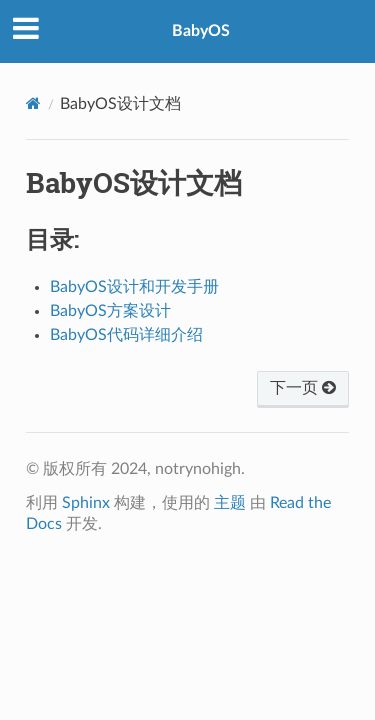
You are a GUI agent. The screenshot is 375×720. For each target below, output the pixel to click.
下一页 (303, 388)
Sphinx (86, 503)
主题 (230, 503)
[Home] (33, 103)
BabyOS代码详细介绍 (126, 335)
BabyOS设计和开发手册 (134, 287)
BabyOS (201, 31)
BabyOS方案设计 (110, 311)
